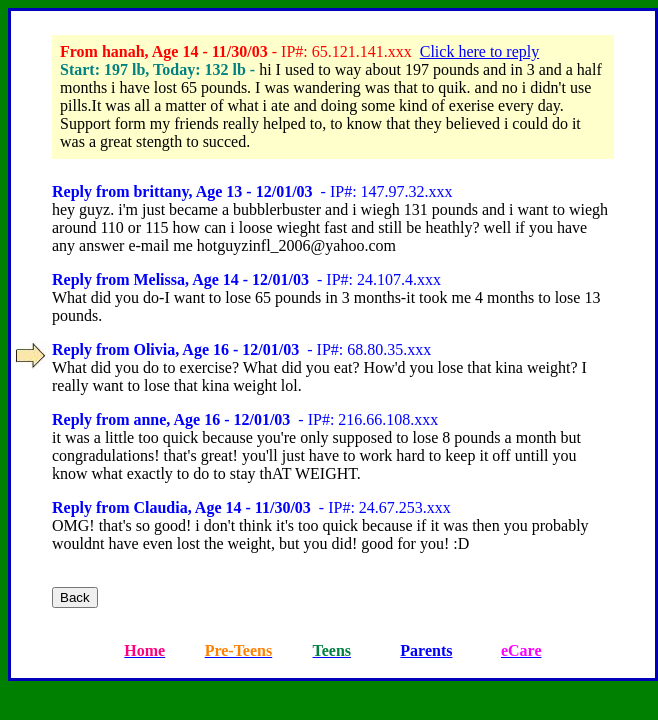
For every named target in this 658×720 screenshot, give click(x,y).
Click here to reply (480, 51)
